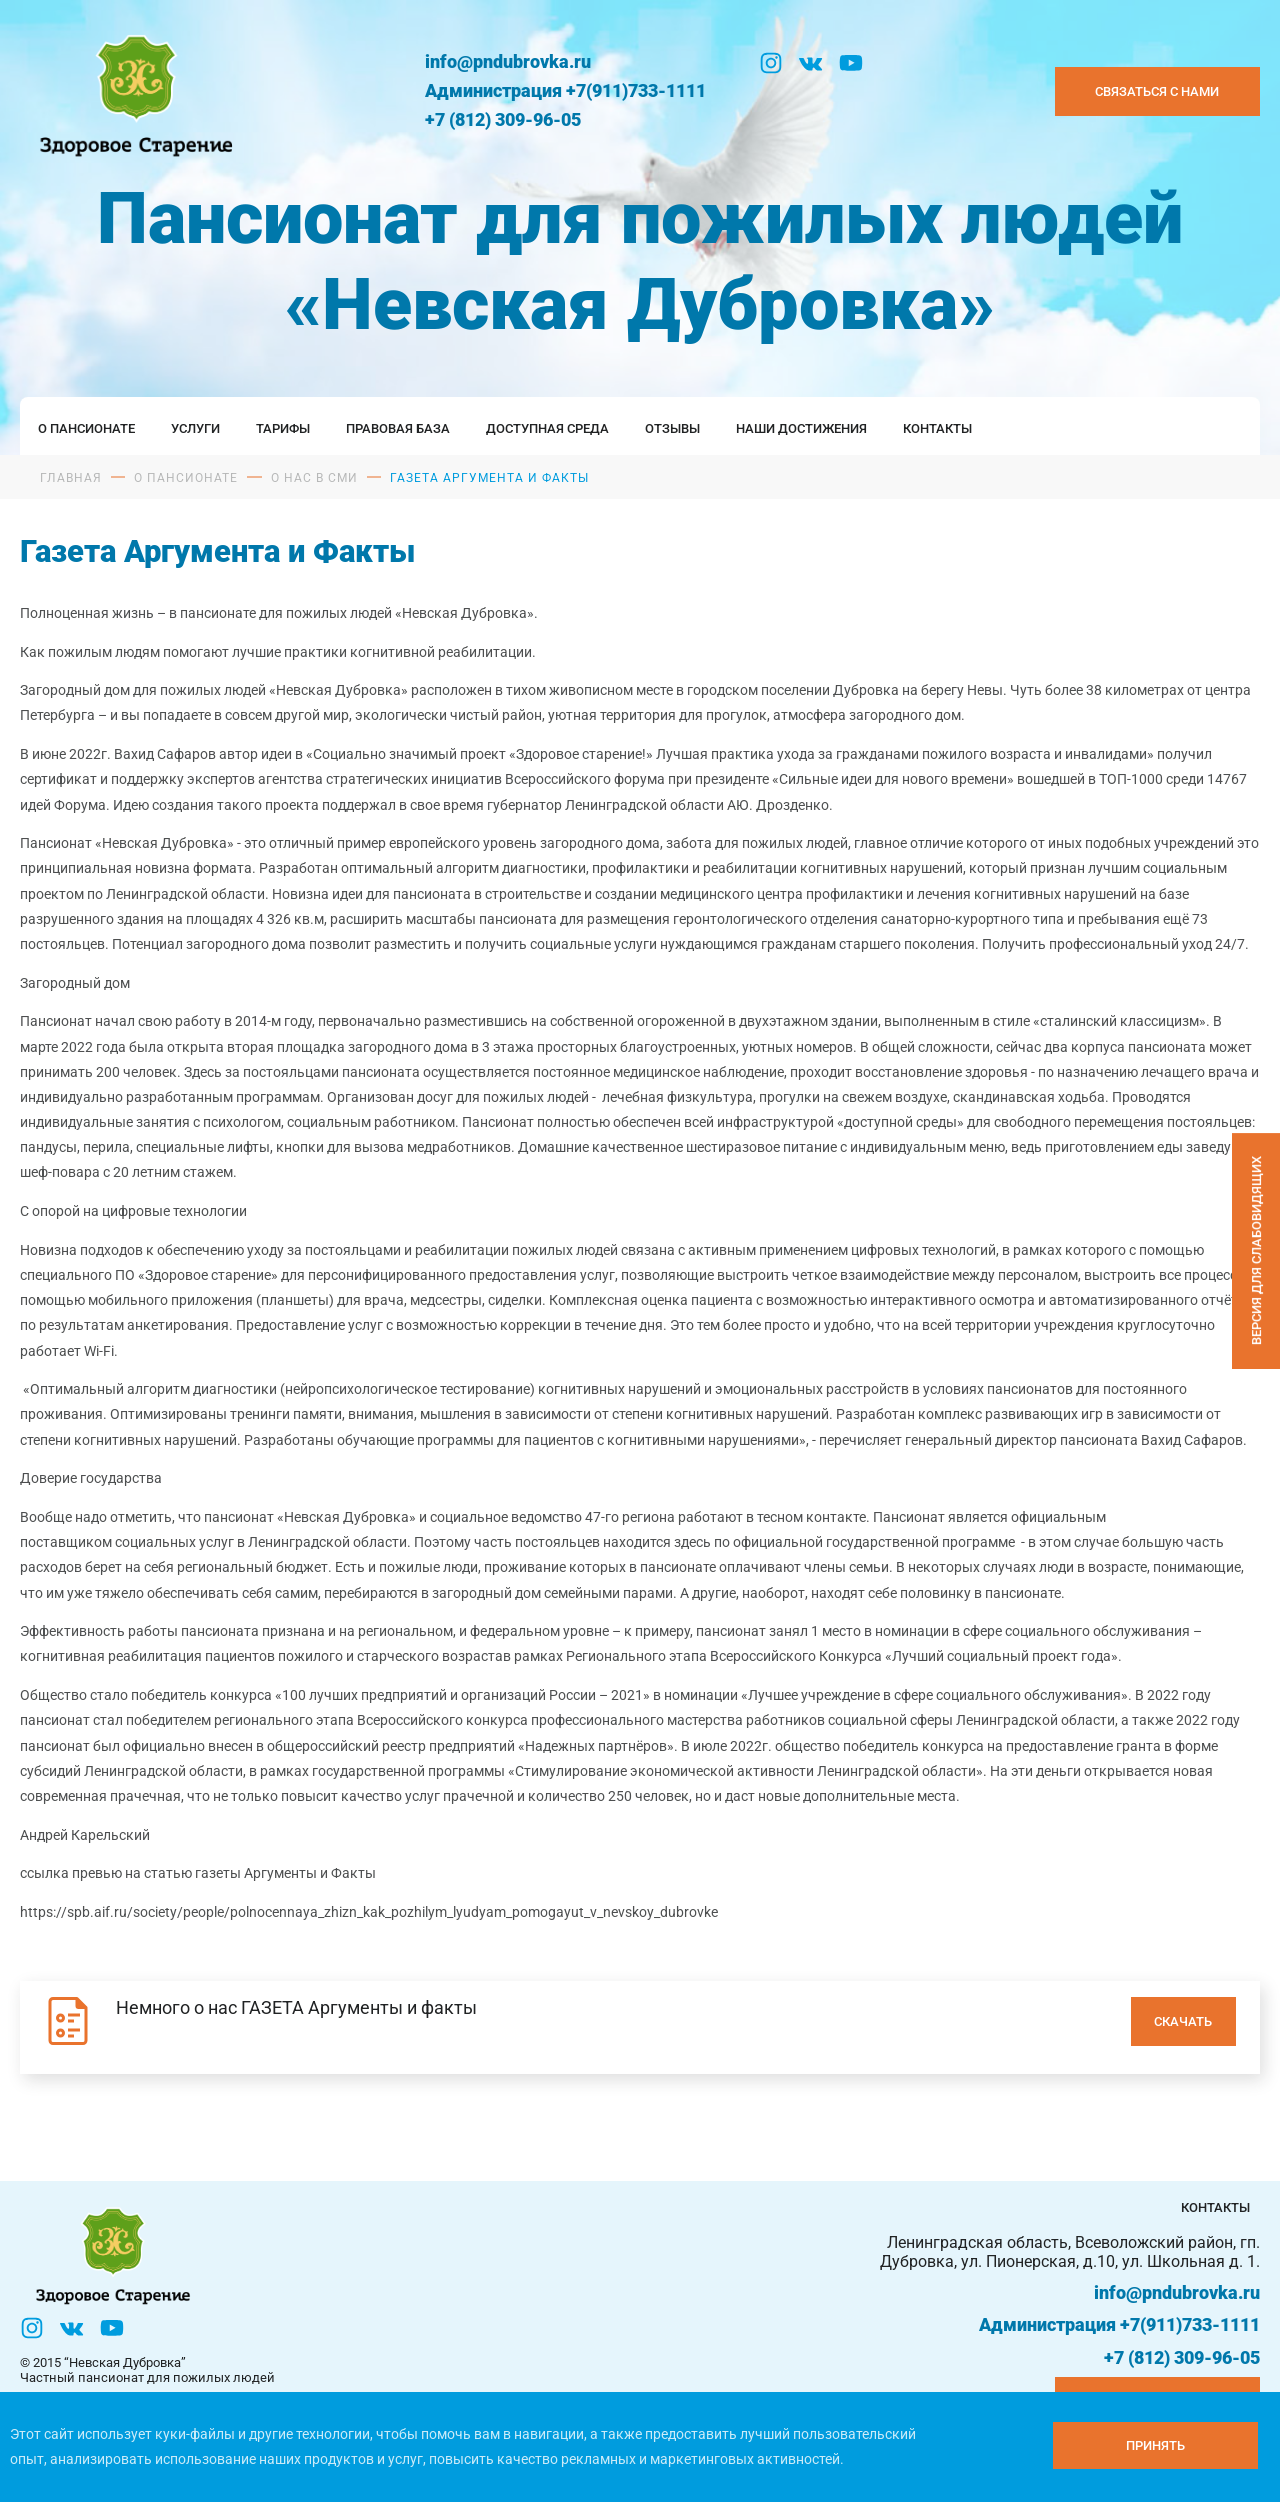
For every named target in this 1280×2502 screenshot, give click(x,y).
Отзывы (672, 428)
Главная (71, 478)
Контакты (937, 428)
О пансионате (86, 428)
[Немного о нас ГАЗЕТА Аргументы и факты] (640, 2028)
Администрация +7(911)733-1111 (565, 90)
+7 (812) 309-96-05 (503, 119)
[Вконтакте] (811, 63)
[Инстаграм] (771, 63)
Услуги (195, 428)
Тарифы (283, 428)
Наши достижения (801, 428)
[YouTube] (851, 63)
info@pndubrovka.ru (508, 61)
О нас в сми (314, 478)
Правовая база (398, 428)
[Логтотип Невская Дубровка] (132, 92)
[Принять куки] (1155, 2445)
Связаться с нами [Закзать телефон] (1157, 91)
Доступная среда (547, 428)
